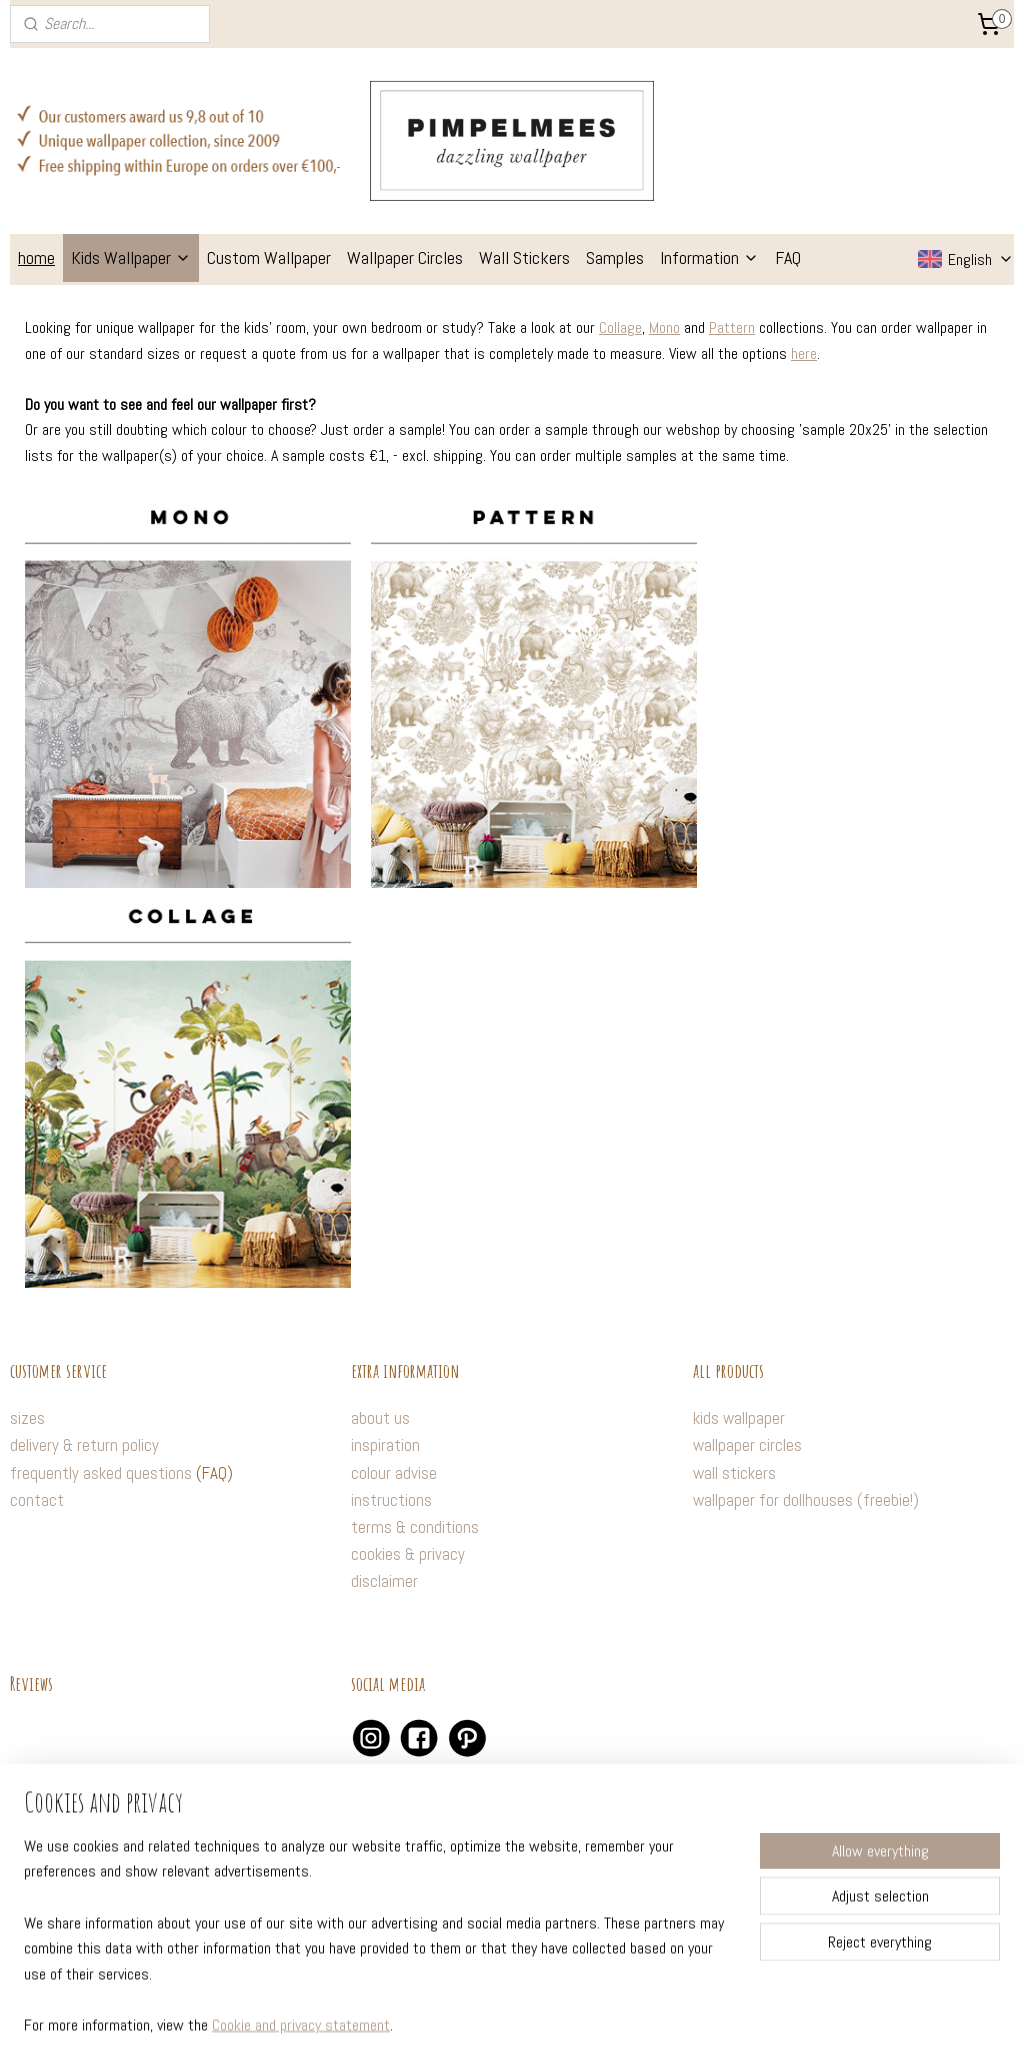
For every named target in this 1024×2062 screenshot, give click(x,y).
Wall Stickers (524, 257)
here (804, 352)
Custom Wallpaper (269, 257)
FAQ (788, 257)
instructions (391, 1500)
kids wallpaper (739, 1418)
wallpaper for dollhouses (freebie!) (806, 1500)
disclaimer (384, 1581)
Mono (664, 327)
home (36, 257)
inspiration (385, 1445)
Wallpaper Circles (405, 257)
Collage (620, 327)
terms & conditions (415, 1527)
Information (709, 257)
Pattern (732, 327)
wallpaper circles (747, 1445)
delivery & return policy (84, 1445)
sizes (27, 1418)
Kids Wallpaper (131, 257)
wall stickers (734, 1473)
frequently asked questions (101, 1473)
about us (380, 1418)
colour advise (394, 1473)
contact (37, 1500)
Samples (615, 257)
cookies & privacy (408, 1554)
